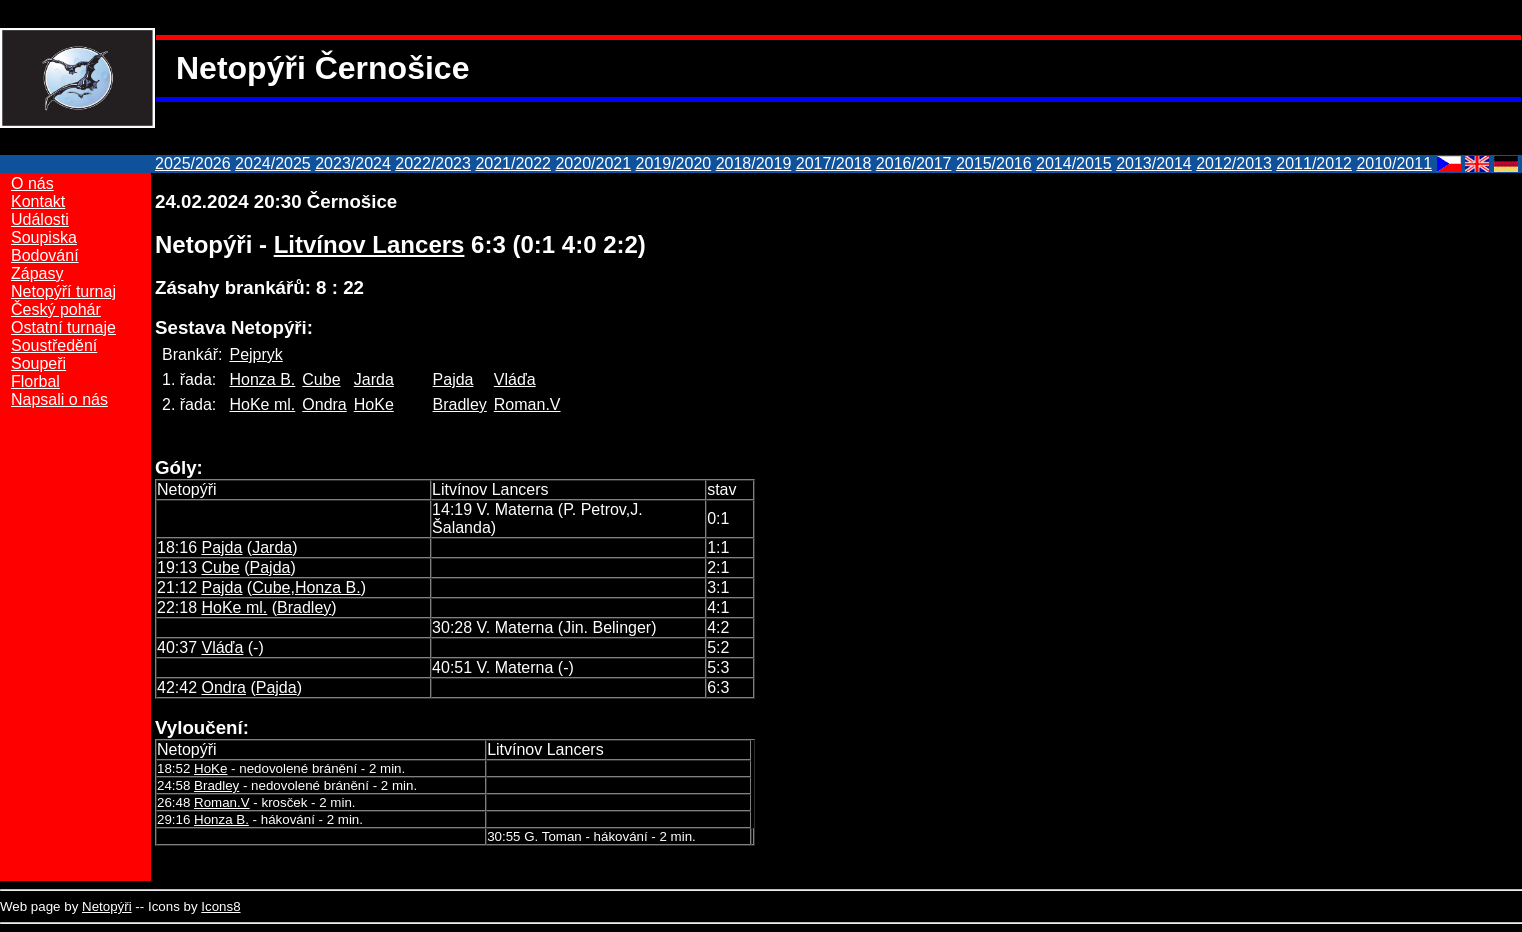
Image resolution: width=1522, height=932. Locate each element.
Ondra (324, 404)
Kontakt (38, 201)
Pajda (453, 379)
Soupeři (38, 363)
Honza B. (262, 379)
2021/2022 (513, 163)
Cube (321, 379)
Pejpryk (255, 354)
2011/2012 (1314, 163)
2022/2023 (433, 163)
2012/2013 (1234, 163)
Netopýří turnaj (63, 291)
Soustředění (54, 345)
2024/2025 (273, 163)
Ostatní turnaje (63, 327)
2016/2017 (914, 163)
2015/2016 (994, 163)
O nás (32, 183)
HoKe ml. (262, 404)
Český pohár (56, 309)
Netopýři (107, 906)
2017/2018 (834, 163)
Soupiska (44, 237)
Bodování (45, 255)
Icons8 (220, 906)
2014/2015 (1074, 163)
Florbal (35, 381)
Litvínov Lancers (369, 244)
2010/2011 (1394, 163)
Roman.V (527, 404)
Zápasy (37, 273)
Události (40, 219)
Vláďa (515, 379)
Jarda (374, 379)
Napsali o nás (59, 399)
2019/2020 (674, 163)
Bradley (460, 404)
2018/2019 (754, 163)
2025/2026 (193, 163)
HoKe (374, 404)
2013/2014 (1154, 163)
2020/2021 (593, 163)
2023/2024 (353, 163)
